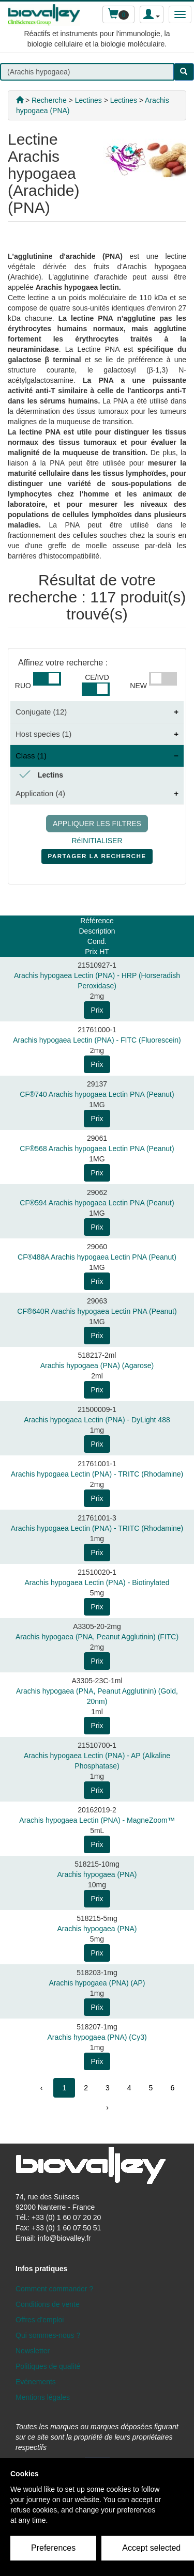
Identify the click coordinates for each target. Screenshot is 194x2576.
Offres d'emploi (40, 2320)
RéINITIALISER (96, 840)
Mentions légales (43, 2397)
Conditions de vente (48, 2304)
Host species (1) (43, 734)
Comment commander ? (54, 2289)
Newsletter (33, 2351)
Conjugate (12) (41, 711)
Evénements (36, 2382)
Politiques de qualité (48, 2366)
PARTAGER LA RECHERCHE (96, 858)
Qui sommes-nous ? (48, 2335)
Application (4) (40, 793)
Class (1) (31, 755)
